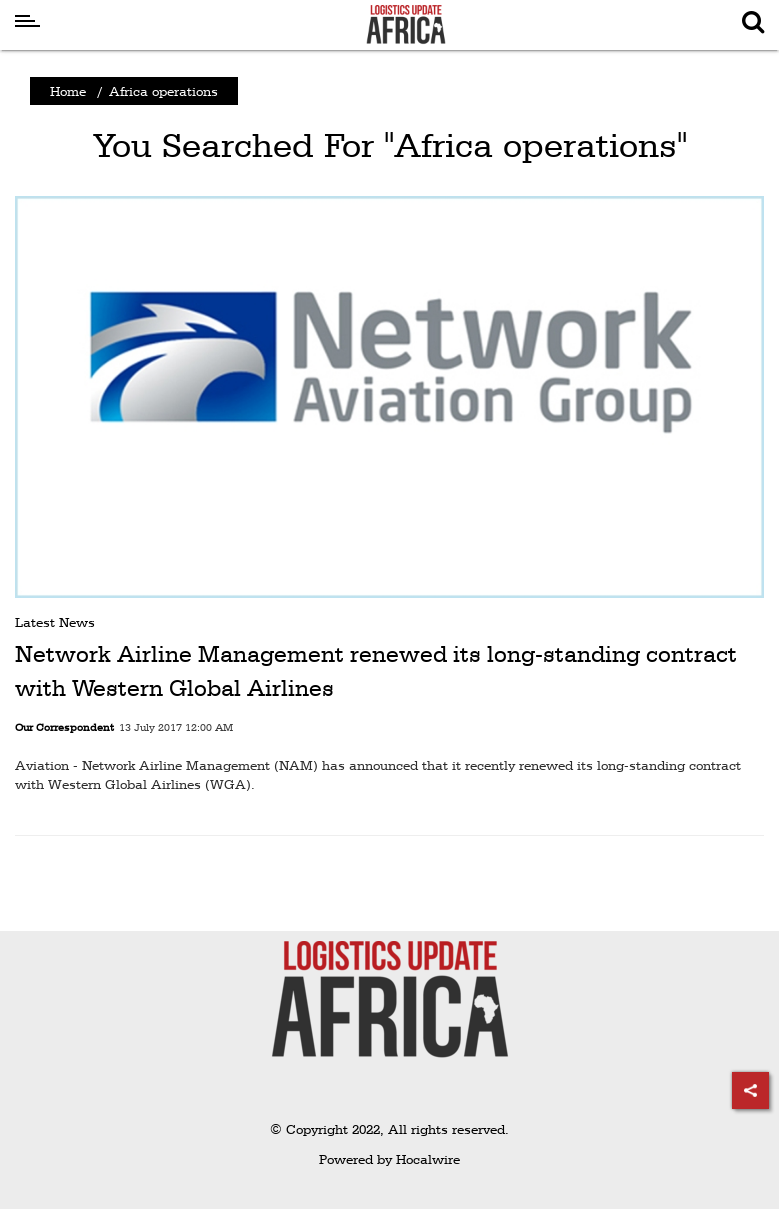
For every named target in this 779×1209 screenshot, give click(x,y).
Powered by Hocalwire (389, 1159)
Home (68, 91)
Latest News (55, 622)
